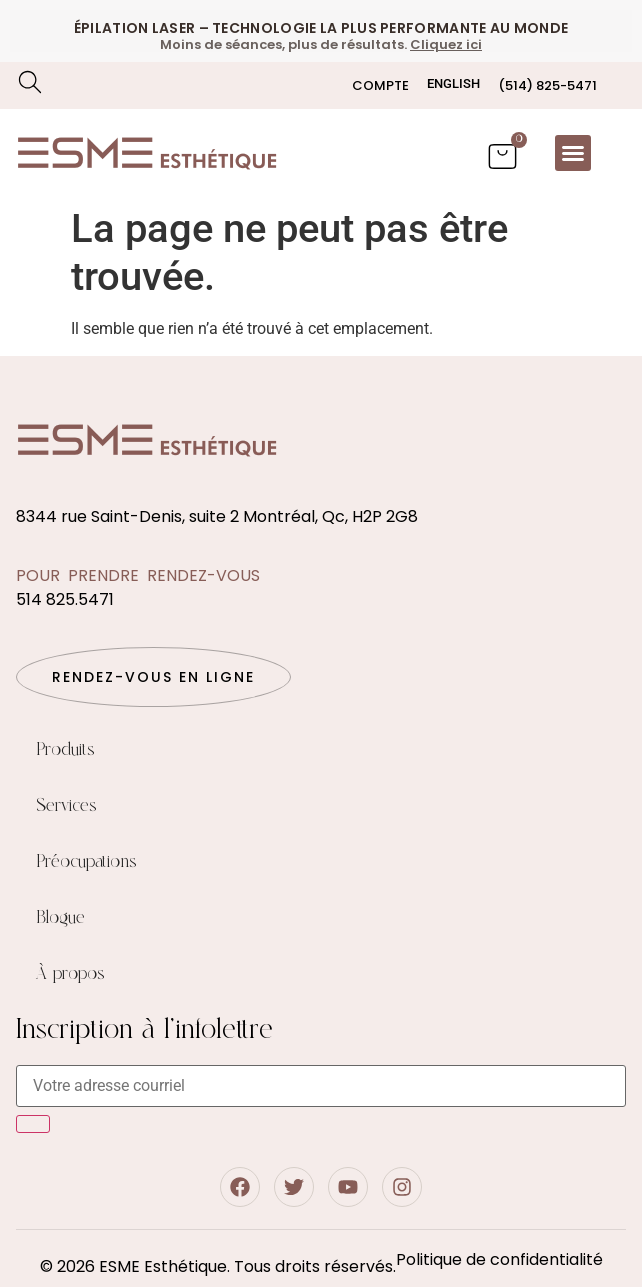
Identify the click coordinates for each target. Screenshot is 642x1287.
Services (66, 806)
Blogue (60, 918)
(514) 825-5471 (547, 85)
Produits (65, 750)
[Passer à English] (453, 83)
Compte (380, 85)
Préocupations (86, 862)
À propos (70, 974)
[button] (573, 153)
